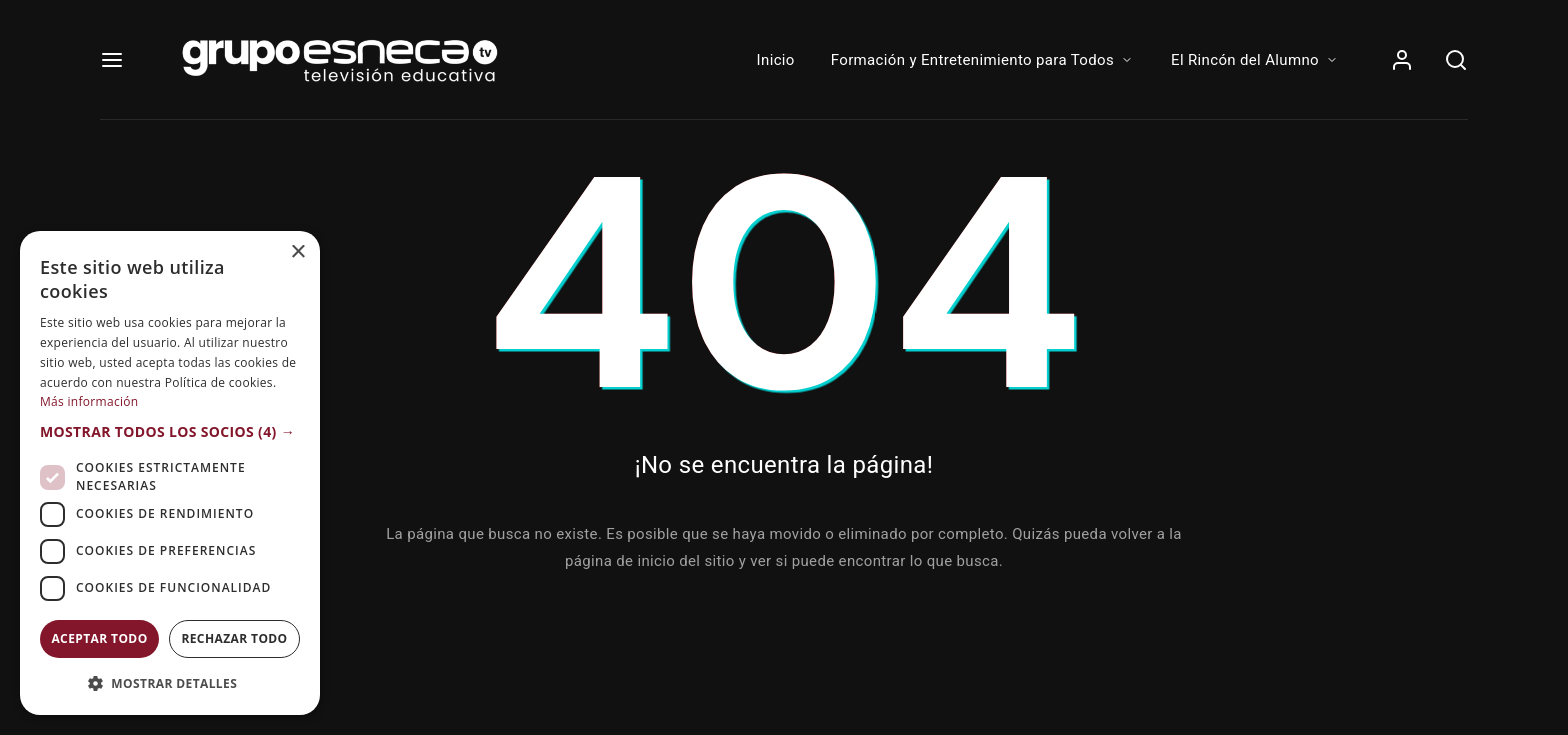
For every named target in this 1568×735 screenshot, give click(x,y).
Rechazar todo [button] (234, 638)
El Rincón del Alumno (1255, 60)
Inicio (776, 60)
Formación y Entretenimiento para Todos (983, 60)
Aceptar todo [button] (99, 638)
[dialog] (170, 473)
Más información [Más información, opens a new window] (89, 401)
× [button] (297, 252)
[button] (170, 432)
